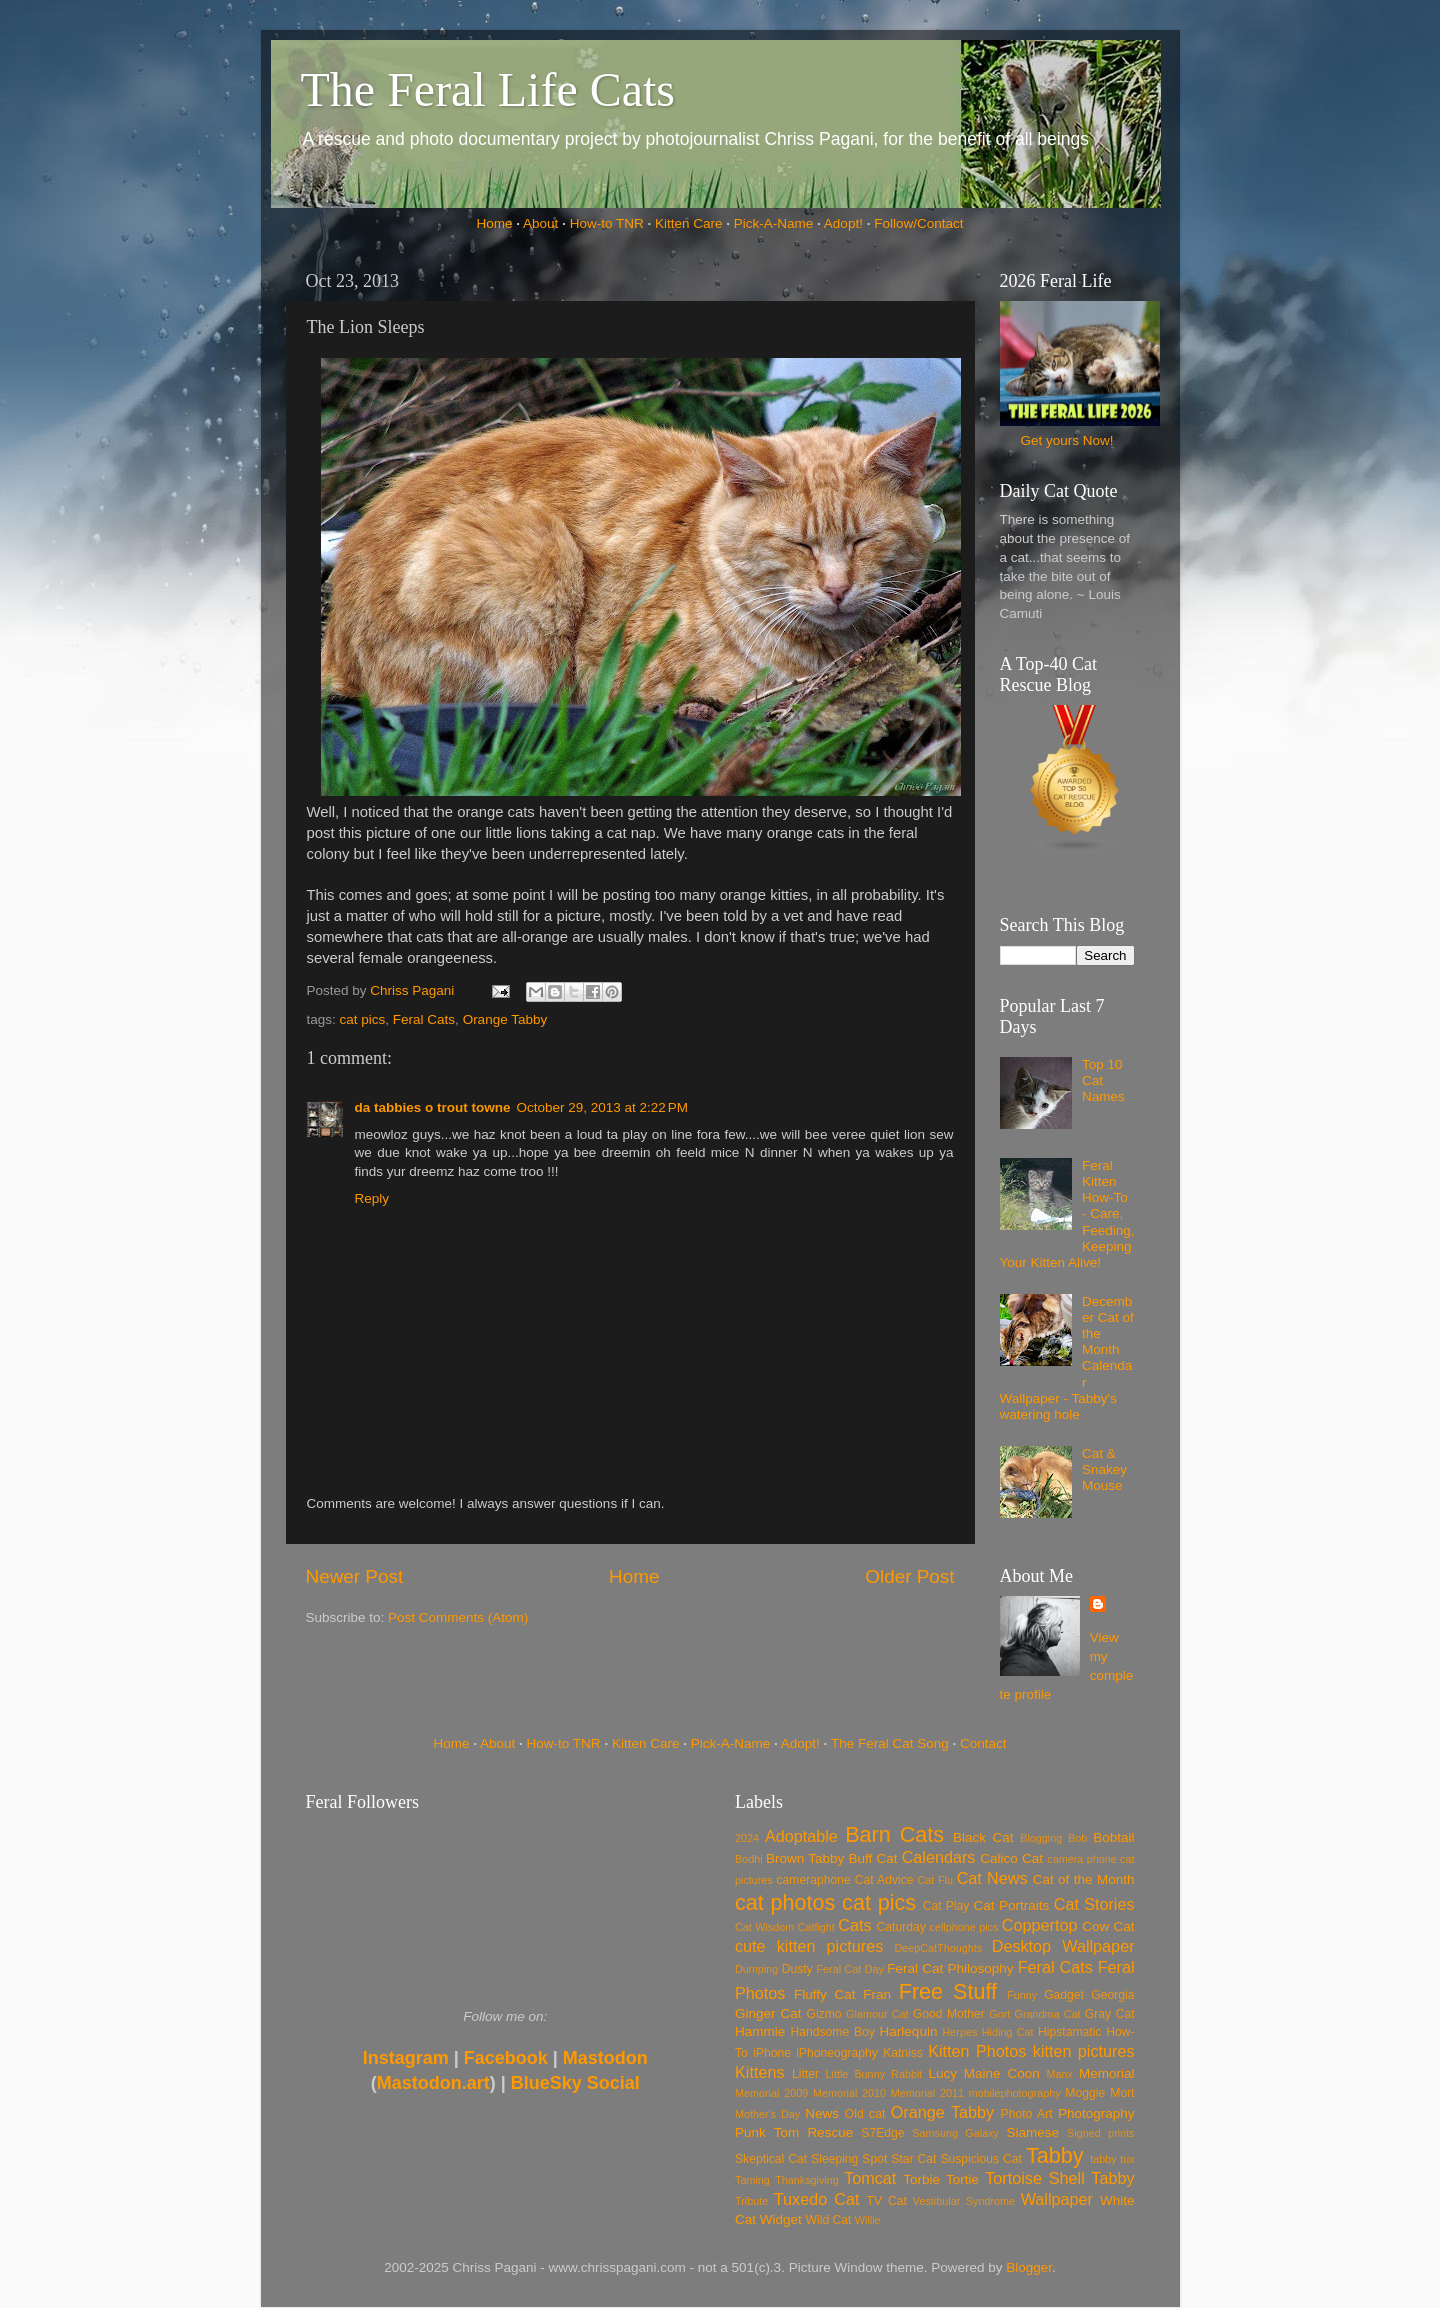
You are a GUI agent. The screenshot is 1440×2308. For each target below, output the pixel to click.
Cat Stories (1094, 1904)
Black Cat (983, 1837)
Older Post (909, 1576)
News (822, 2113)
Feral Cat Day (849, 1969)
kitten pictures (1084, 2051)
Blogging (1041, 1838)
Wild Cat (829, 2220)
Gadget (1064, 1995)
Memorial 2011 (927, 2093)
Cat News (992, 1878)
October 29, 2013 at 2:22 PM (602, 1107)
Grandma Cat (1048, 2014)
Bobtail (1113, 1837)
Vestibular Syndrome (964, 2201)
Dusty (797, 1969)
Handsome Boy (832, 2032)
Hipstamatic (1069, 2032)
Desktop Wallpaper (1063, 1946)
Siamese (1032, 2132)
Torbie (921, 2179)
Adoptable (801, 1836)
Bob (1077, 1838)
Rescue (830, 2132)
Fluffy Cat (825, 1994)
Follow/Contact (918, 223)
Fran (877, 1994)
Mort (1122, 2093)
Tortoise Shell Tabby (1059, 2178)
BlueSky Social (575, 2083)
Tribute (751, 2201)
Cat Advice (884, 1880)
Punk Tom (767, 2132)
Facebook (506, 2058)
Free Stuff (948, 1991)
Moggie (1085, 2093)
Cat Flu (935, 1880)
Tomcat (870, 2178)
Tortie (962, 2179)
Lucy (942, 2073)
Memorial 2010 (849, 2093)
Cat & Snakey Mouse (1104, 1469)
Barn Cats (894, 1834)
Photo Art (1027, 2114)
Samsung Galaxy (955, 2133)
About (540, 223)
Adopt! (843, 223)
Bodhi (749, 1859)
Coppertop (1040, 1925)
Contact (983, 1743)
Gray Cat (1110, 2014)
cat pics (363, 1019)
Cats (854, 1925)
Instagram (406, 2058)
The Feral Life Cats (488, 89)
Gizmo (823, 2014)
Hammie (760, 2031)
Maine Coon (1002, 2073)
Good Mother (949, 2014)
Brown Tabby (805, 1858)
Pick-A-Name (774, 223)
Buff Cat (872, 1858)
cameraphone (813, 1880)
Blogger (1029, 2267)
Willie (868, 2220)
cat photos (785, 1902)
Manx (1060, 2074)
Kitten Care (689, 223)
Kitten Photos (977, 2051)
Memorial (1107, 2073)
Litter (805, 2074)
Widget (781, 2219)
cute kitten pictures (809, 1946)
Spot (874, 2159)
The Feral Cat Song (890, 1743)
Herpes (960, 2032)
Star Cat (913, 2159)
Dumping (756, 1969)
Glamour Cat (877, 2014)
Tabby (1055, 2155)
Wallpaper (1057, 2199)
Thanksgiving (807, 2180)
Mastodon (605, 2058)
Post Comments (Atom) (458, 1617)
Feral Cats (424, 1019)
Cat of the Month (1084, 1879)
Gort (999, 2014)
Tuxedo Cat (817, 2199)
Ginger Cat (768, 2013)
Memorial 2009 (771, 2093)
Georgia (1112, 1995)
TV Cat (887, 2201)
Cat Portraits (1012, 1905)
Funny (1022, 1995)
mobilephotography (1015, 2093)
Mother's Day (767, 2114)
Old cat (865, 2114)
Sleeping (834, 2159)
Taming (752, 2180)
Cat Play (946, 1906)
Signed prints (1100, 2133)
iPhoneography (837, 2053)
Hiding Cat (1008, 2032)
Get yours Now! (1066, 440)
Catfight (816, 1927)
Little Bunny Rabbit (874, 2074)
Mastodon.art (433, 2083)
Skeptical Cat (771, 2159)
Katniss (903, 2053)
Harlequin (909, 2031)
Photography (1096, 2113)
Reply (372, 1198)
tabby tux (1112, 2159)
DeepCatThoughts (938, 1948)
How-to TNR (607, 223)
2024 (747, 1838)
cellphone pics (964, 1927)
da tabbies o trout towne (433, 1107)
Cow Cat (1108, 1926)
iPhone (772, 2053)
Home (495, 223)
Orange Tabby (505, 1019)
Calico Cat (1011, 1858)
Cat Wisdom (764, 1927)
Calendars (939, 1857)
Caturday (901, 1927)
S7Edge (882, 2133)
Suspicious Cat (981, 2159)
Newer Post (355, 1576)
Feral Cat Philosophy (950, 1968)
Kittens (760, 2072)
